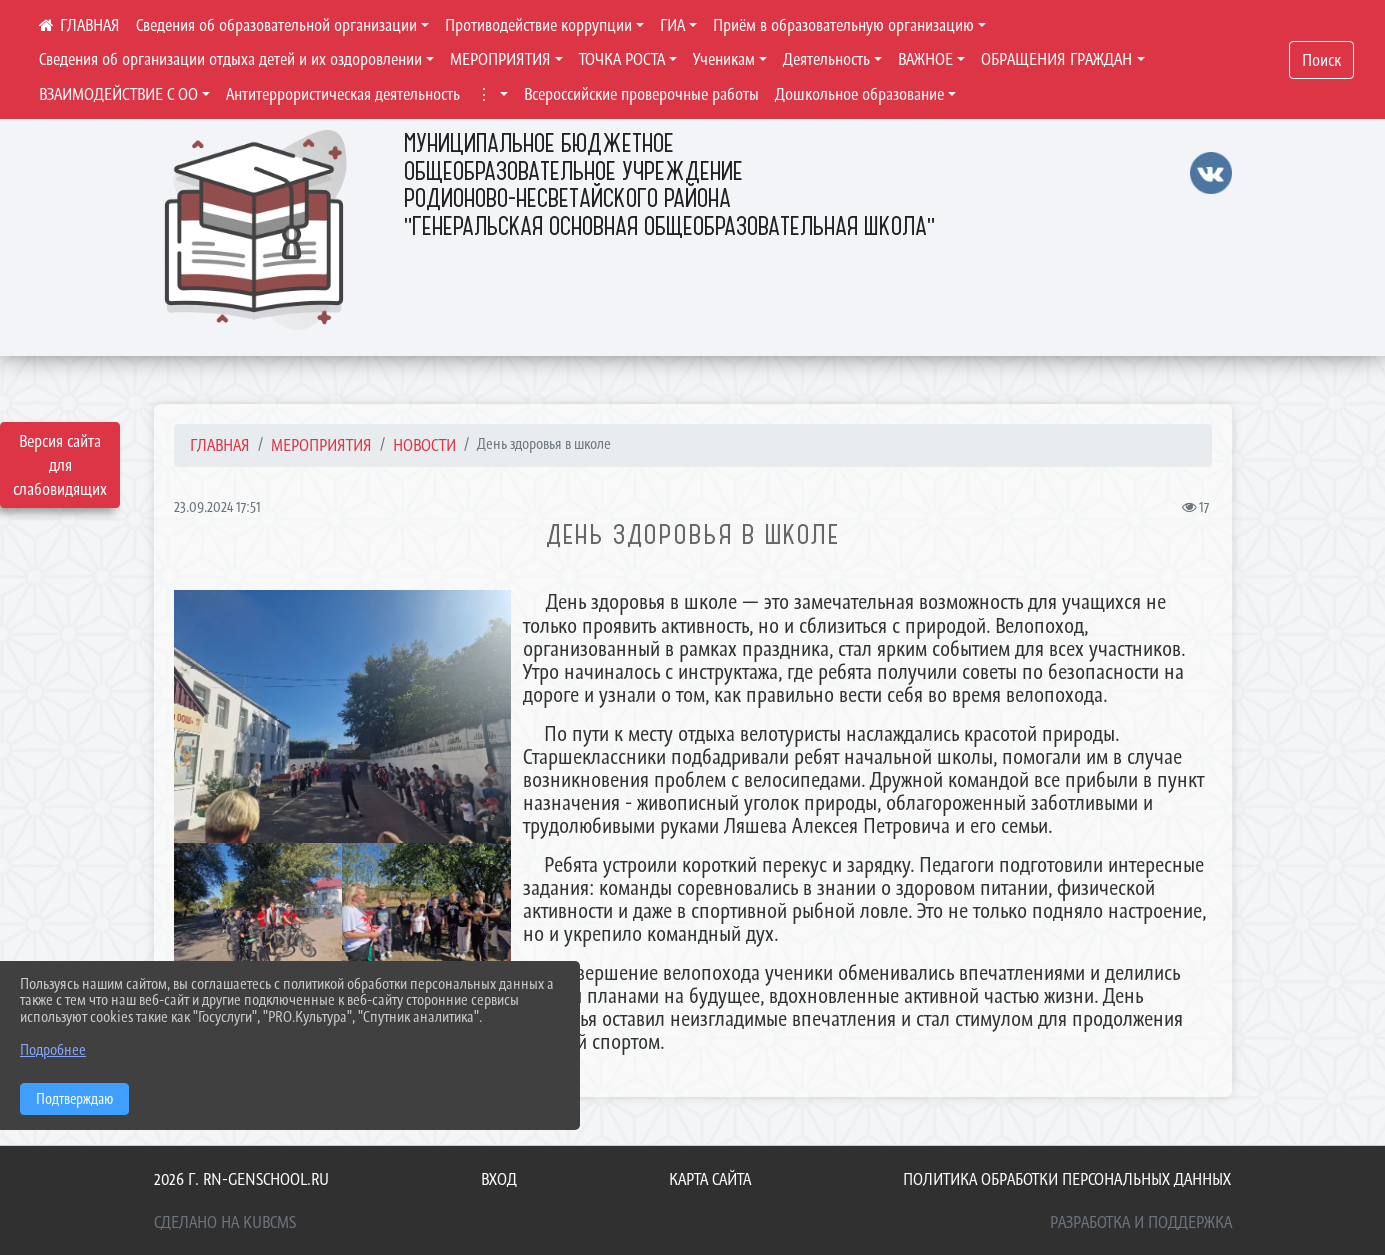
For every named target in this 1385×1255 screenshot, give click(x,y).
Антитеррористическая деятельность (343, 94)
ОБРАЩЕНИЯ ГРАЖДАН (1056, 59)
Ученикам (724, 59)
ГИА (672, 25)
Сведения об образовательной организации (276, 25)
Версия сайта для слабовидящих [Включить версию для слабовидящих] (60, 465)
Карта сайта (710, 1179)
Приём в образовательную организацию (843, 25)
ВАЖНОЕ (925, 59)
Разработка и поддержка (1141, 1222)
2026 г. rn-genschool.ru (241, 1179)
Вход (499, 1179)
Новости (424, 445)
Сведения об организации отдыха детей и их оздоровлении (230, 59)
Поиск (1321, 60)
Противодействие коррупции (538, 25)
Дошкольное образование (859, 94)
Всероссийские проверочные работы (641, 94)
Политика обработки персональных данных (1067, 1179)
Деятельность (826, 59)
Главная (220, 445)
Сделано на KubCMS (225, 1222)
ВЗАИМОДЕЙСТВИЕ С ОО (118, 94)
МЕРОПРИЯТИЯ (500, 59)
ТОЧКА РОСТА (622, 59)
